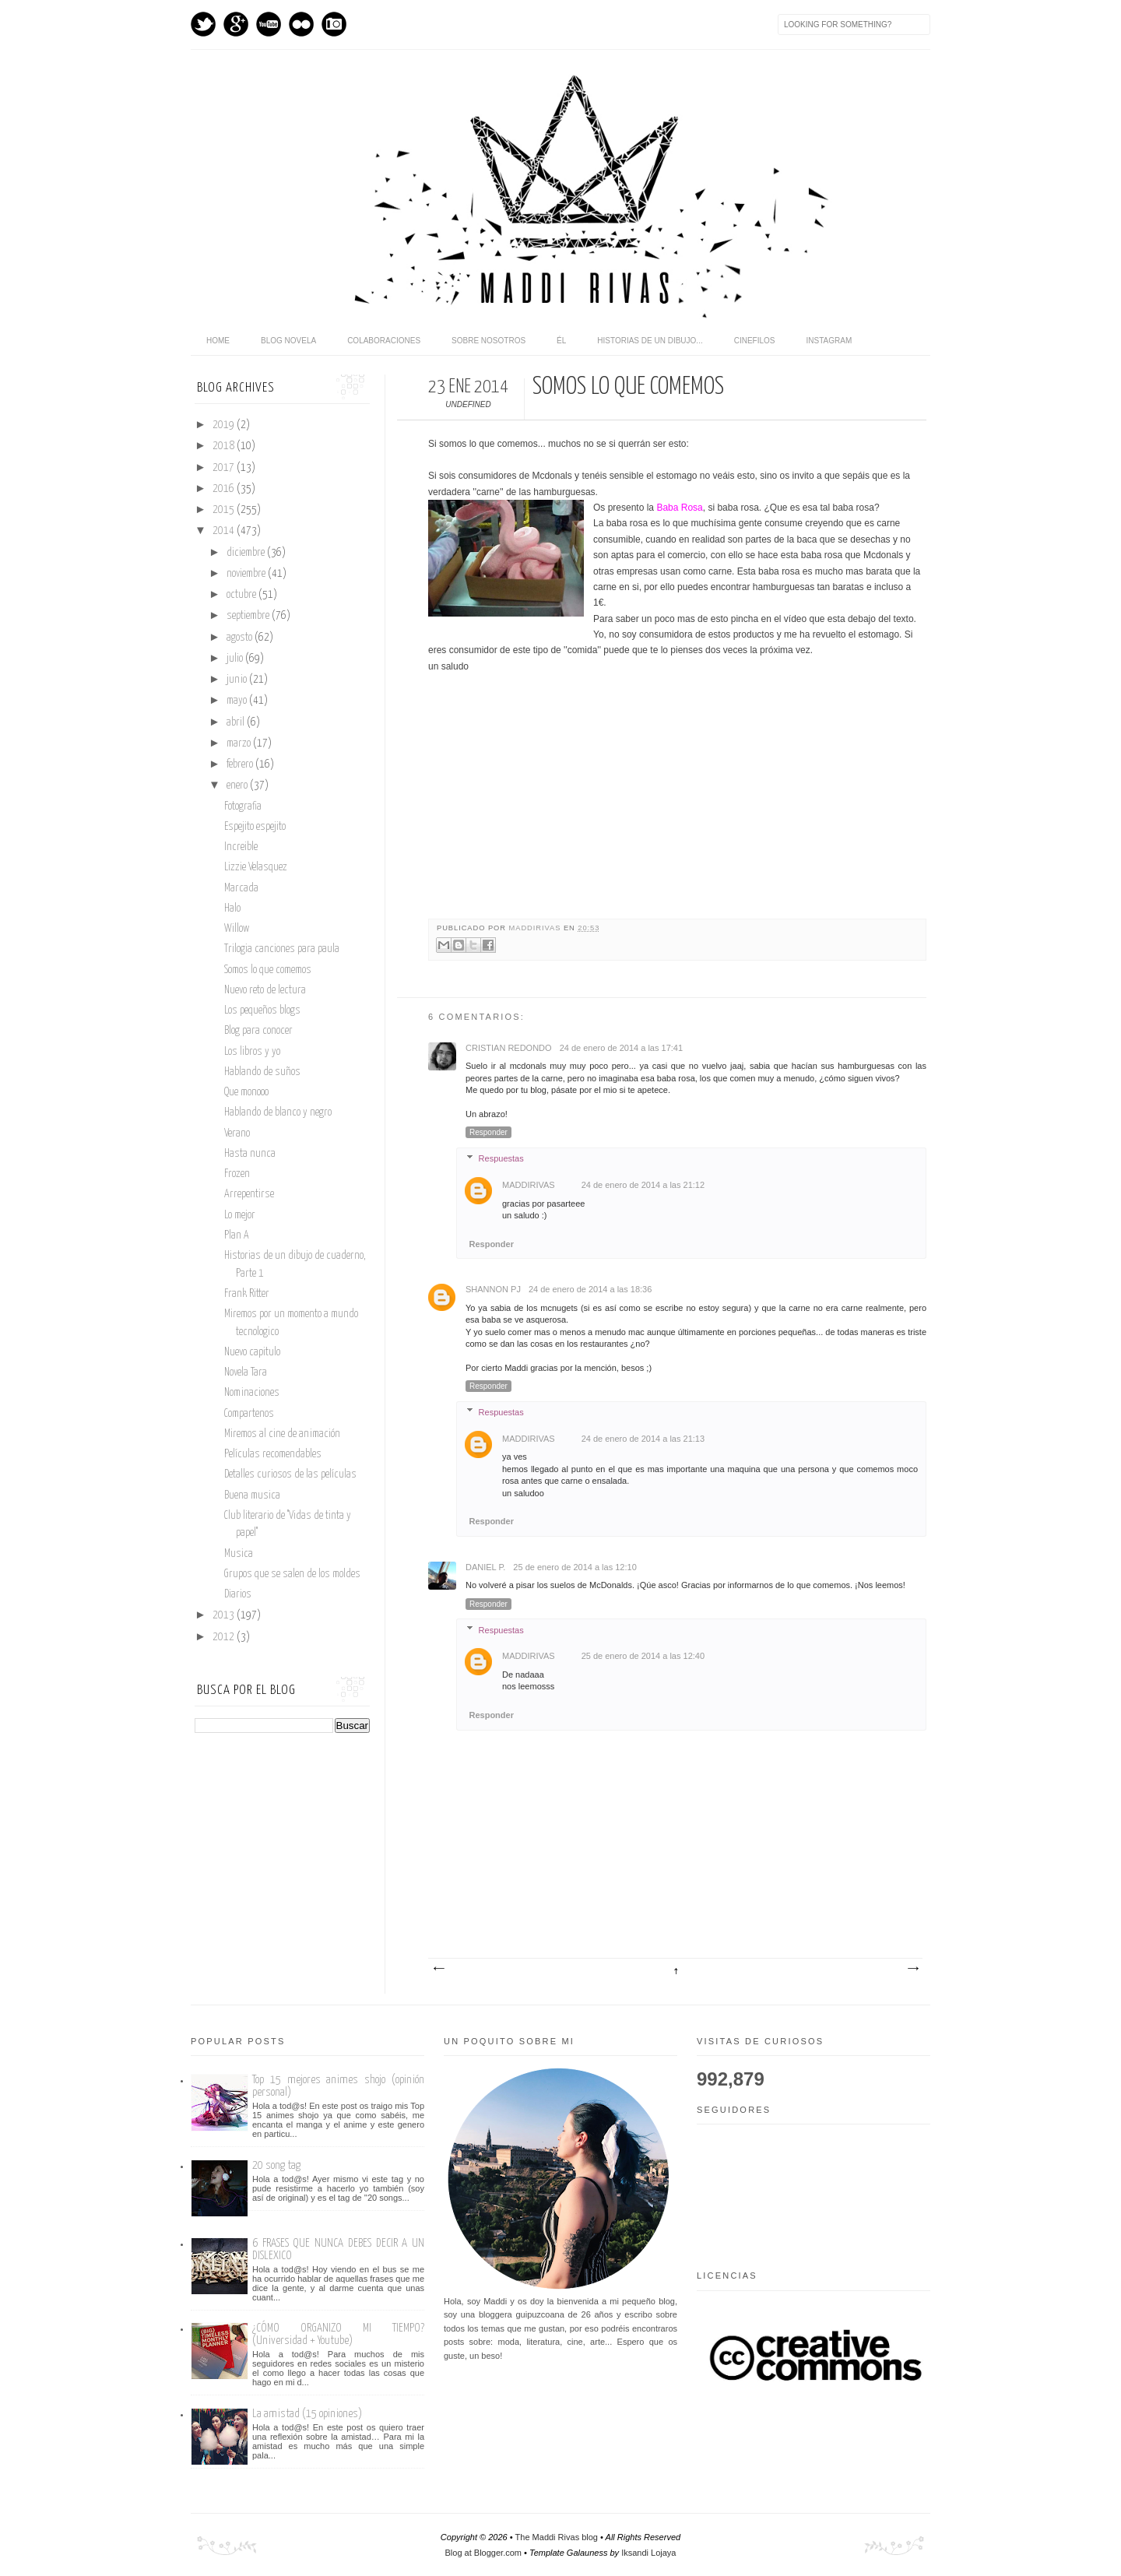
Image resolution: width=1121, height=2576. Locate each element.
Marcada (241, 888)
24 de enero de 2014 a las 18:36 (590, 1289)
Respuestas (501, 1158)
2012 (225, 1637)
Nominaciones (251, 1392)
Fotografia (243, 806)
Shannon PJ (493, 1289)
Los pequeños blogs (262, 1010)
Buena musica (252, 1495)
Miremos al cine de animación (282, 1434)
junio (238, 679)
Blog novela (288, 340)
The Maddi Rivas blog (556, 2537)
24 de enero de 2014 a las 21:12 (643, 1185)
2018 (225, 446)
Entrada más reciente (438, 1969)
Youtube (268, 24)
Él (561, 340)
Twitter (203, 24)
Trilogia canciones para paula (281, 949)
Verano (237, 1133)
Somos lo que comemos (267, 970)
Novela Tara (245, 1372)
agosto (241, 637)
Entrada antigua (912, 1969)
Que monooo (246, 1092)
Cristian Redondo (509, 1048)
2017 (225, 467)
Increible (241, 847)
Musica (238, 1553)
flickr (301, 24)
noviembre (247, 573)
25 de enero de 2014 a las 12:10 (574, 1567)
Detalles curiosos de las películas (290, 1474)
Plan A (236, 1235)
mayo (238, 700)
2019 (225, 425)
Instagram (334, 24)
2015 (225, 509)
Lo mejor (239, 1215)
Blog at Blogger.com (483, 2552)
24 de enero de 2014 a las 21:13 (643, 1438)
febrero (241, 764)
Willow (236, 928)
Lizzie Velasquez (255, 867)
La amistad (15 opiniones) (307, 2414)
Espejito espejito (255, 826)
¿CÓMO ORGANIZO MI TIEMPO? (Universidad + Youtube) (338, 2334)
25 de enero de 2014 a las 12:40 (643, 1656)
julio (236, 658)
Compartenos (249, 1413)
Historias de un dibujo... (649, 340)
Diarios (237, 1594)
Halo (232, 908)
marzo (240, 743)
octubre (242, 594)
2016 (225, 488)
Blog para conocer (258, 1030)
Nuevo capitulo (252, 1352)
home (218, 340)
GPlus (235, 24)
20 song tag (276, 2165)
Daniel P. (485, 1567)
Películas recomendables (273, 1454)
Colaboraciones (383, 340)
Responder (488, 1132)
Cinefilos (754, 340)
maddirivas (536, 928)
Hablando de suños (262, 1072)
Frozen (237, 1174)
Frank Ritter (246, 1293)
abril (237, 722)
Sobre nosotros (488, 340)
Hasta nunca (250, 1153)
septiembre (249, 615)
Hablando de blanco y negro (278, 1112)
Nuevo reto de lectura (265, 990)
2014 (225, 530)
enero (238, 785)
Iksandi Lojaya (648, 2552)
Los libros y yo (252, 1051)
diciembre (247, 552)
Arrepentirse (249, 1194)
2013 (225, 1615)
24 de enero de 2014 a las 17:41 (621, 1048)
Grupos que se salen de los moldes (292, 1574)
